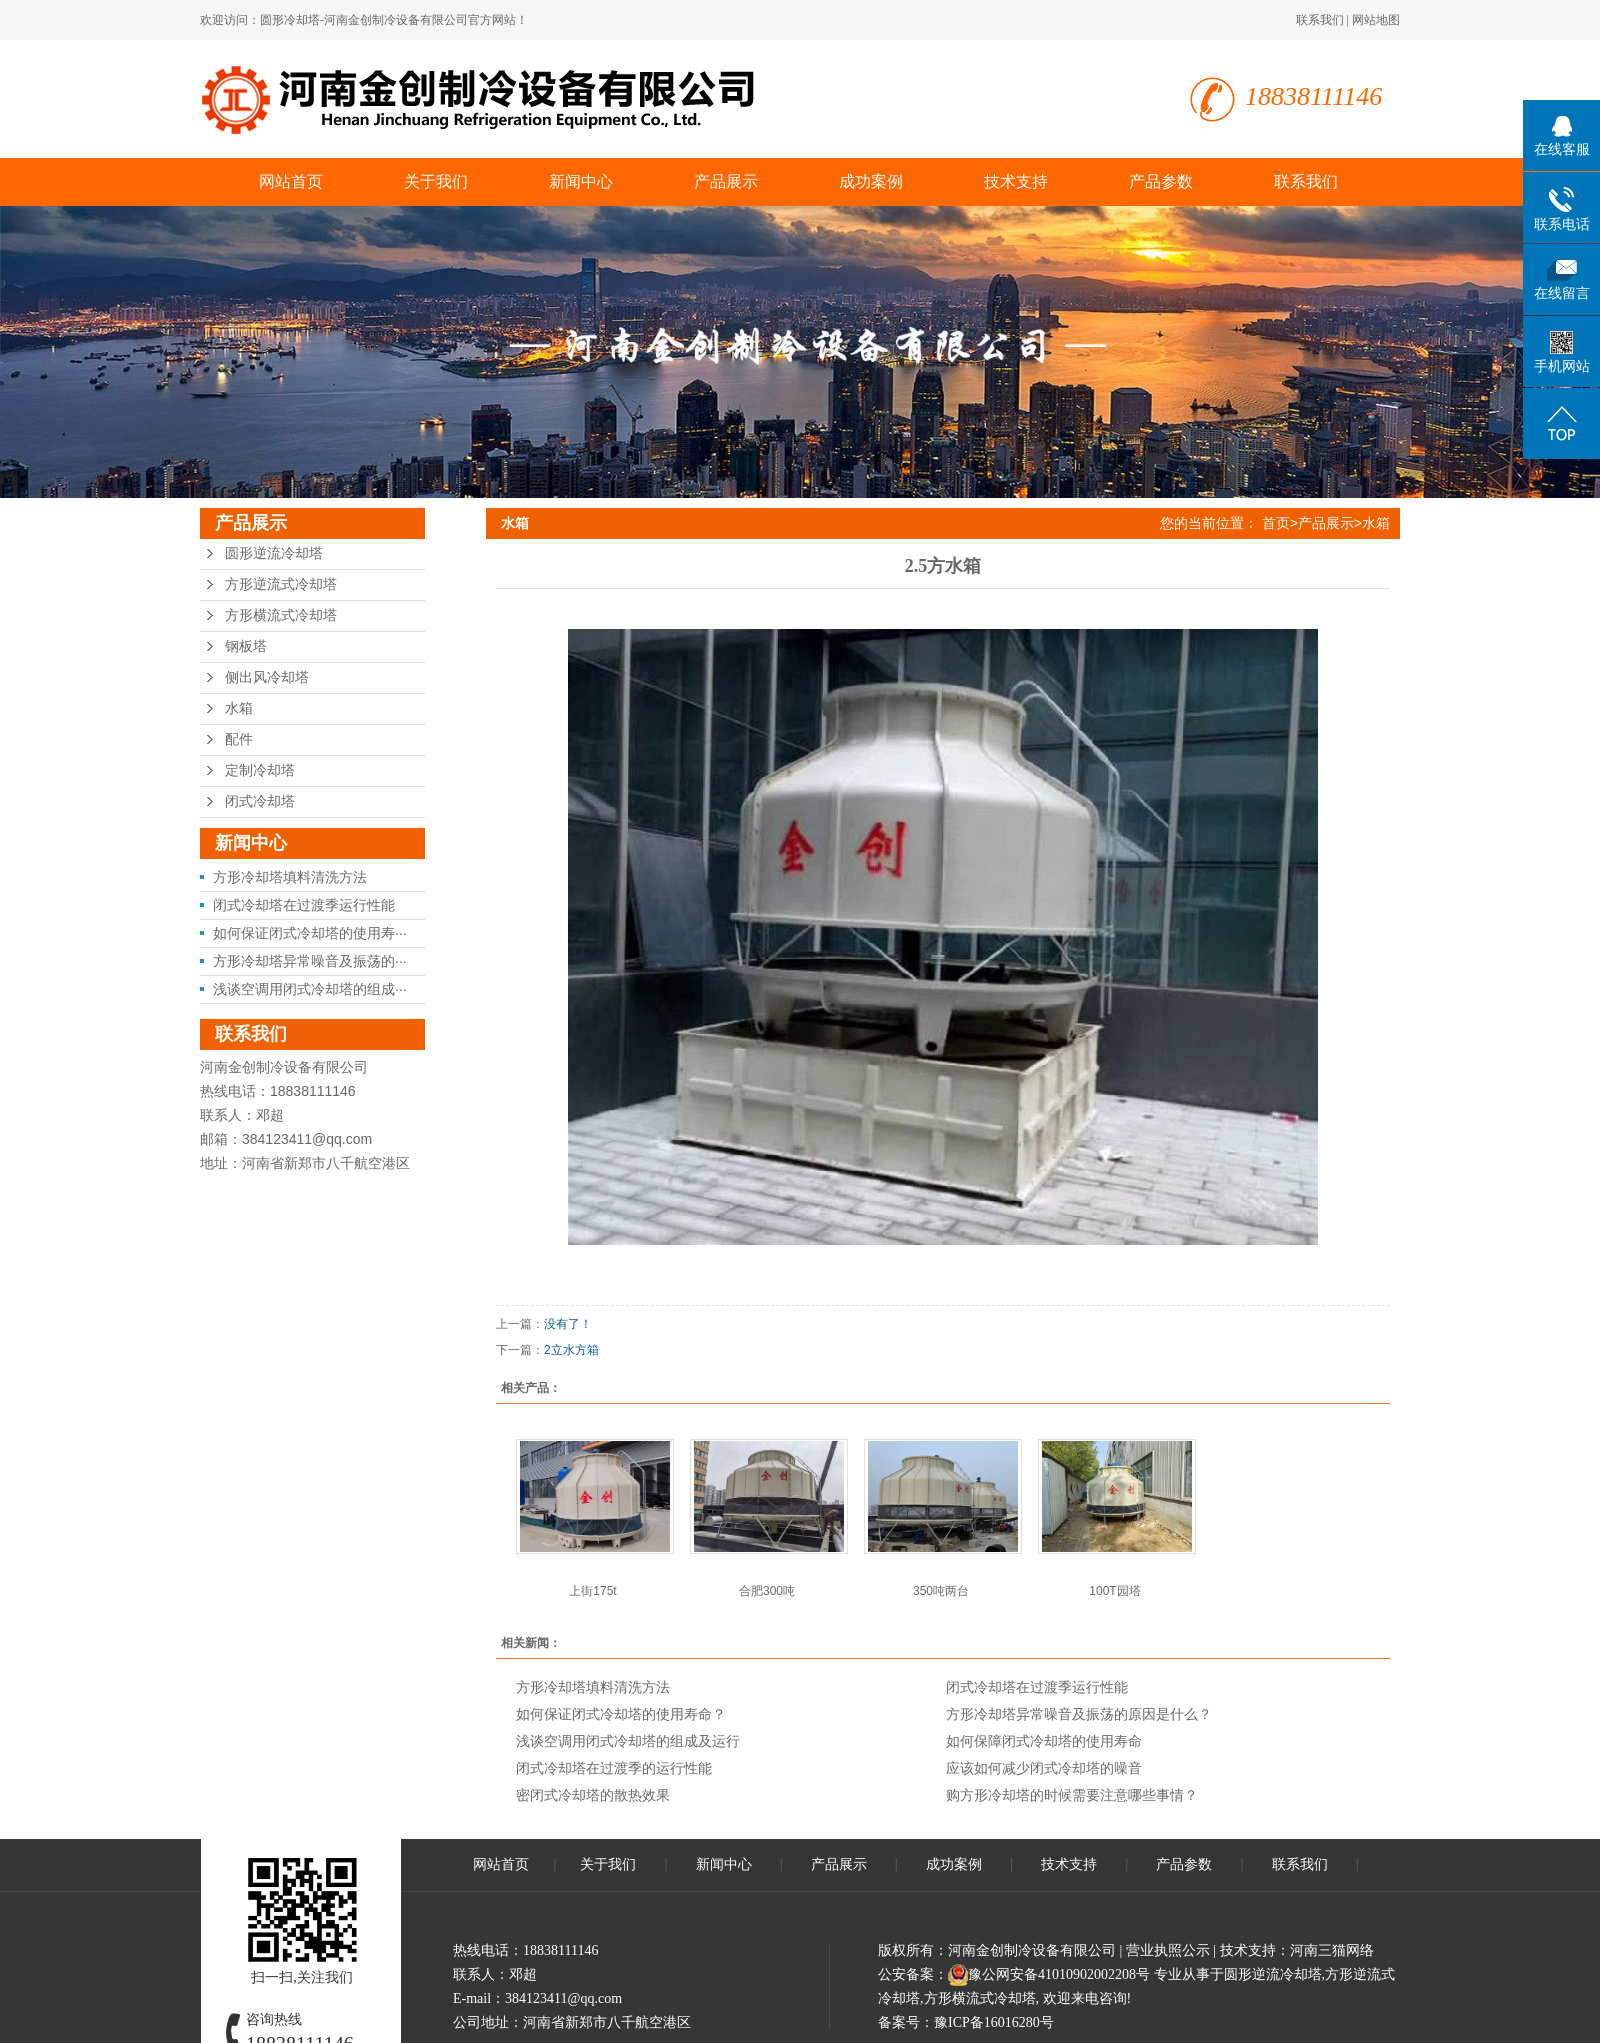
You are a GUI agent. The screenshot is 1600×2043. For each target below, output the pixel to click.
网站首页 (291, 181)
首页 (1276, 523)
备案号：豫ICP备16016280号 (966, 2022)
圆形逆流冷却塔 (274, 553)
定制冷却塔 (260, 770)
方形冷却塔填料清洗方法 (290, 877)
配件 (239, 739)
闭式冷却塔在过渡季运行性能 (304, 905)
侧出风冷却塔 (267, 677)
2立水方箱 (571, 1350)
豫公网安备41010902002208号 (1059, 1974)
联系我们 (1320, 20)
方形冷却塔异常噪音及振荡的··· (310, 961)
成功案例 (871, 181)
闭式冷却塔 (260, 801)
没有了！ (568, 1324)
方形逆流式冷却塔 (281, 584)
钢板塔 (246, 646)
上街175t (592, 1591)
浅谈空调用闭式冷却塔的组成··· (310, 989)
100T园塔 (1114, 1591)
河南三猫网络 (1332, 1950)
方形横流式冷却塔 (281, 615)
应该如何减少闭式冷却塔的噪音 (1044, 1768)
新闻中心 (581, 181)
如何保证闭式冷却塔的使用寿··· (310, 933)
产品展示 (726, 181)
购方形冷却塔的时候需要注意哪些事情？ (1072, 1795)
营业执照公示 (1168, 1950)
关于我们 (436, 181)
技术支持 (1016, 181)
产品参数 (1161, 181)
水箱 (239, 708)
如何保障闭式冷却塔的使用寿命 (1044, 1741)
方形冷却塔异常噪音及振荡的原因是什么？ (1079, 1714)
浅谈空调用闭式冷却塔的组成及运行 (628, 1741)
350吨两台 (941, 1591)
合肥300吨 (767, 1591)
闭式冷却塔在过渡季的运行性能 (614, 1768)
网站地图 (1376, 20)
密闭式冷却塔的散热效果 (593, 1795)
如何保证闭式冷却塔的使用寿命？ (621, 1714)
